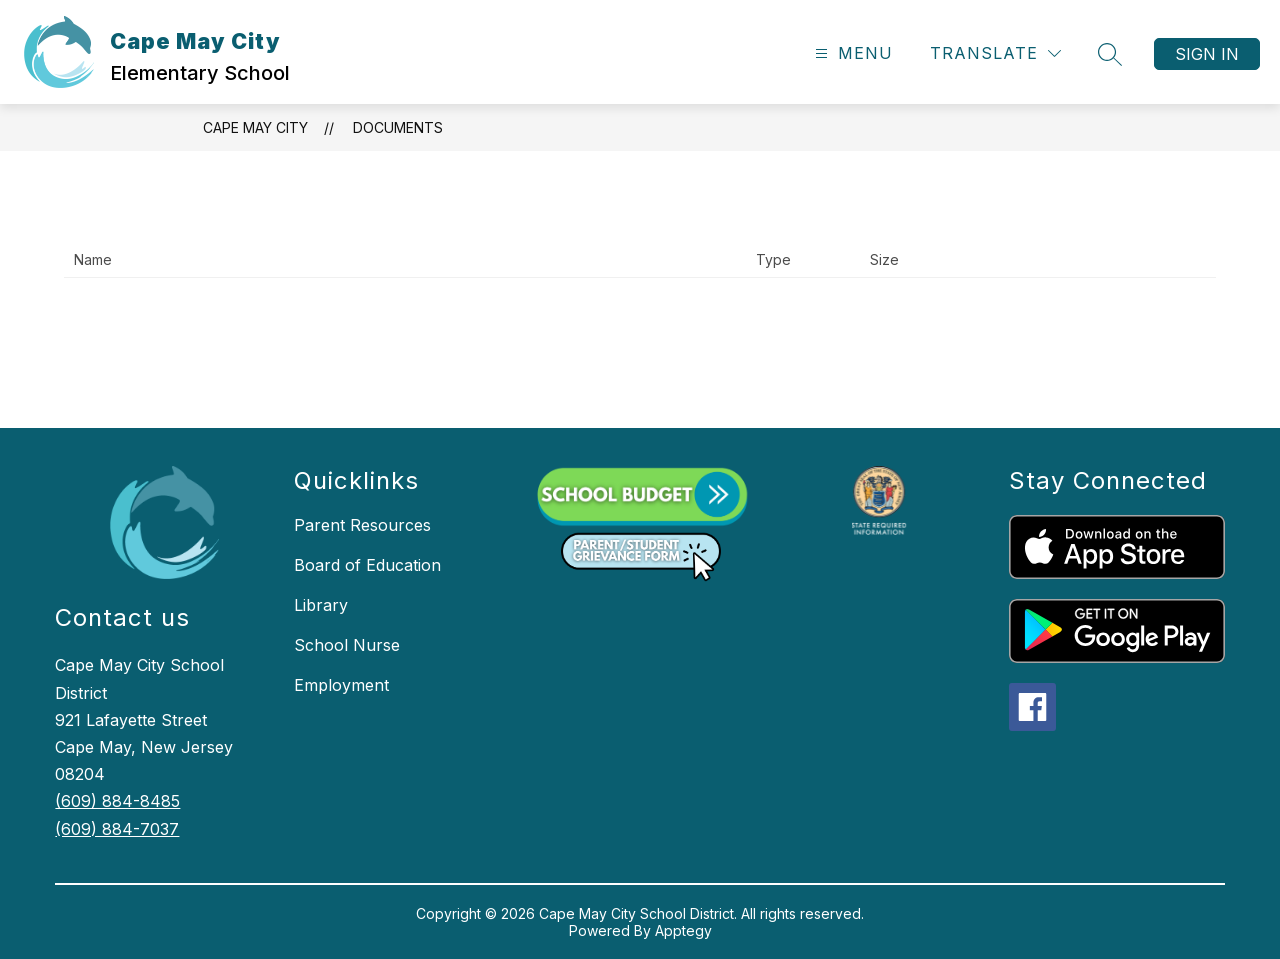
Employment (341, 685)
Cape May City (255, 127)
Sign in (1207, 54)
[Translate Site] (995, 53)
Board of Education (367, 565)
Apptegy (683, 930)
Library (321, 605)
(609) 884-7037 (117, 829)
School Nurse (347, 645)
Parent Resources (362, 525)
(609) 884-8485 (117, 801)
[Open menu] (851, 53)
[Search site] (1110, 54)
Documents (398, 127)
